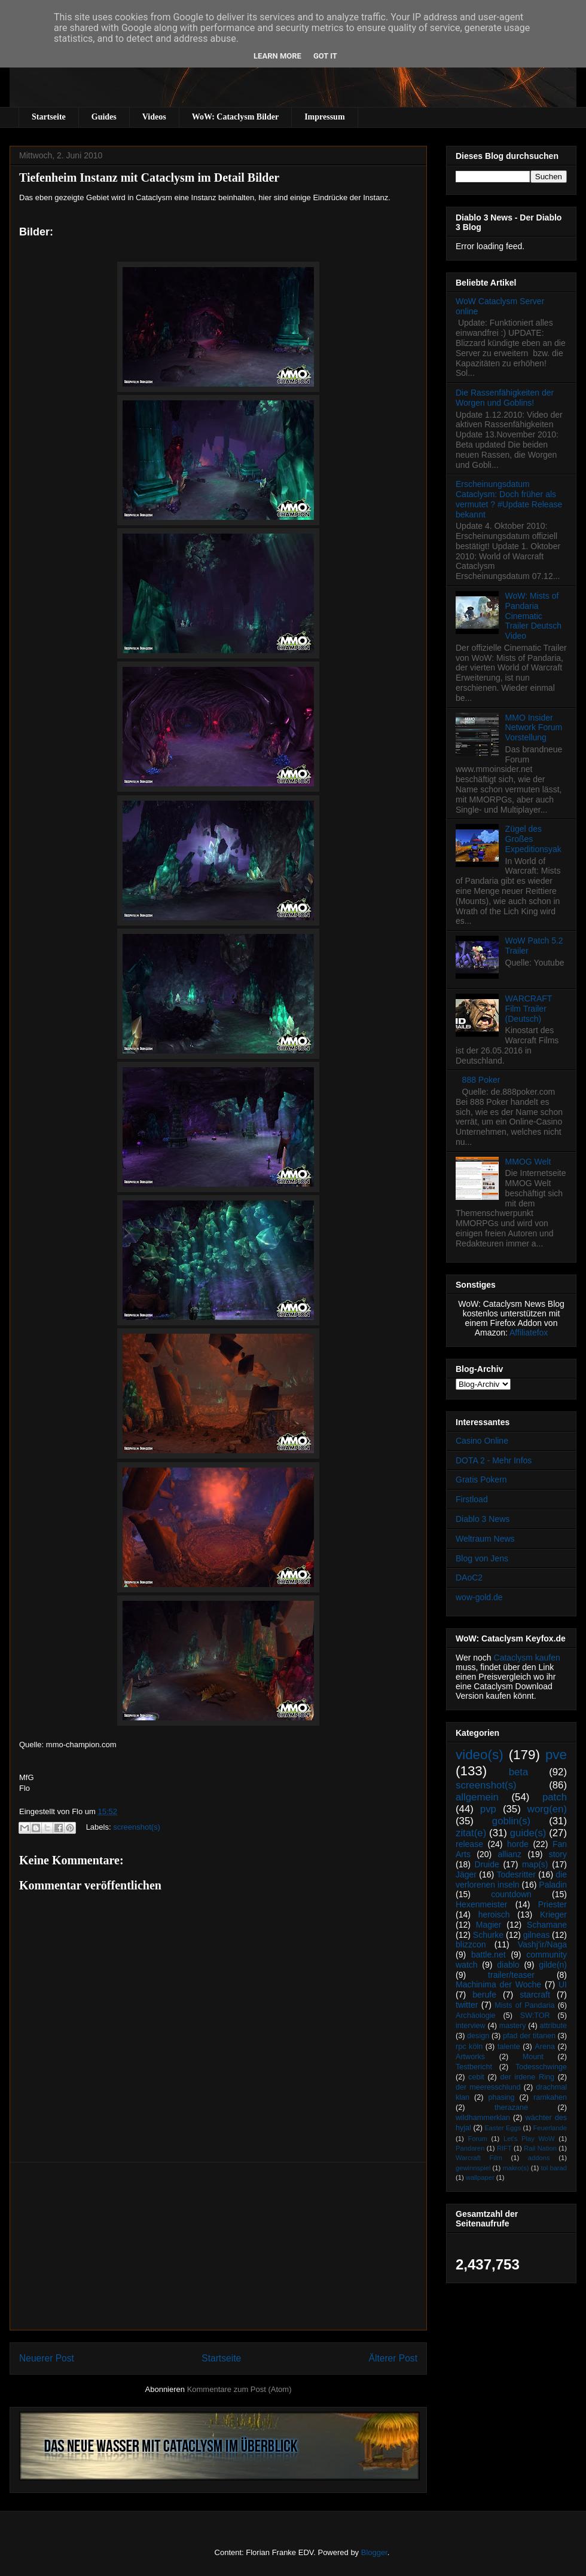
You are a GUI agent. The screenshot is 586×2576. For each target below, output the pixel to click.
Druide (487, 1864)
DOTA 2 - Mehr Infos (494, 1460)
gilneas (536, 1935)
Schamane (547, 1924)
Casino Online (482, 1440)
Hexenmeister (481, 1904)
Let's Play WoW (529, 2138)
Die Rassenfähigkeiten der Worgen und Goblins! (505, 398)
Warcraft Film (479, 2157)
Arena (545, 2046)
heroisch (494, 1914)
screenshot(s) (136, 1827)
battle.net (488, 1954)
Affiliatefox (528, 1332)
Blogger (374, 2552)
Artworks (470, 2057)
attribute (553, 2025)
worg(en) (547, 1809)
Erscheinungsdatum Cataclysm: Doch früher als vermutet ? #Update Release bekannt (509, 499)
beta (519, 1772)
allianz (509, 1854)
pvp (488, 1809)
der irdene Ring (527, 2077)
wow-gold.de (479, 1597)
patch (554, 1797)
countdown (511, 1894)
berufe (484, 1994)
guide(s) (528, 1833)
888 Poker (481, 1080)
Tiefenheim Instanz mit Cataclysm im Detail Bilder (149, 177)
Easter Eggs (502, 2127)
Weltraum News (485, 1538)
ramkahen (550, 2097)
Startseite (49, 116)
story (558, 1854)
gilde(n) (553, 1964)
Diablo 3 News (482, 1519)
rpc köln (469, 2046)
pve (556, 1754)
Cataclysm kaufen (527, 1657)
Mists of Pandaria (524, 2005)
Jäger (466, 1874)
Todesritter (516, 1874)
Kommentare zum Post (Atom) (239, 2389)
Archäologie (476, 2015)
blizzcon (471, 1944)
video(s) (479, 1754)
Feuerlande (550, 2127)
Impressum (324, 116)
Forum (477, 2138)
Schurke (488, 1935)
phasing (501, 2097)
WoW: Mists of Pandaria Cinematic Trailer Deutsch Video (533, 616)
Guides (104, 116)
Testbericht (474, 2067)
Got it (325, 55)
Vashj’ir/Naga (542, 1944)
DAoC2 (469, 1577)
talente (509, 2046)
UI (562, 1984)
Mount (533, 2057)
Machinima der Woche (498, 1984)
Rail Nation (540, 2148)
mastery (512, 2025)
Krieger (553, 1914)
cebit (476, 2077)
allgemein (477, 1797)
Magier (489, 1924)
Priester (552, 1904)
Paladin (553, 1884)
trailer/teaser (511, 1975)
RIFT (504, 2148)
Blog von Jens (482, 1558)
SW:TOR (535, 2015)
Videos (154, 116)
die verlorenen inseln (511, 1879)
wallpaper (480, 2177)
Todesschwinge (541, 2067)
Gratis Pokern (481, 1479)
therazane (511, 2107)
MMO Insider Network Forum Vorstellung (534, 728)
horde (518, 1844)
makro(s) (515, 2167)
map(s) (535, 1864)
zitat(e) (471, 1833)
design (478, 2036)
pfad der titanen (529, 2036)
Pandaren (470, 2148)
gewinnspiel (473, 2167)
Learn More (277, 55)
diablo (508, 1964)
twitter (467, 2005)
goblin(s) (511, 1821)
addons (539, 2157)
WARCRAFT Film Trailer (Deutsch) (529, 1009)
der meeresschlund (488, 2087)
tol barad (554, 2167)
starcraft (535, 1994)
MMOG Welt (528, 1161)
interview (471, 2025)
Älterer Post (393, 2358)
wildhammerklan (483, 2118)
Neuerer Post (46, 2358)
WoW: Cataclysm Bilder (235, 116)
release (469, 1844)
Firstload (472, 1499)
